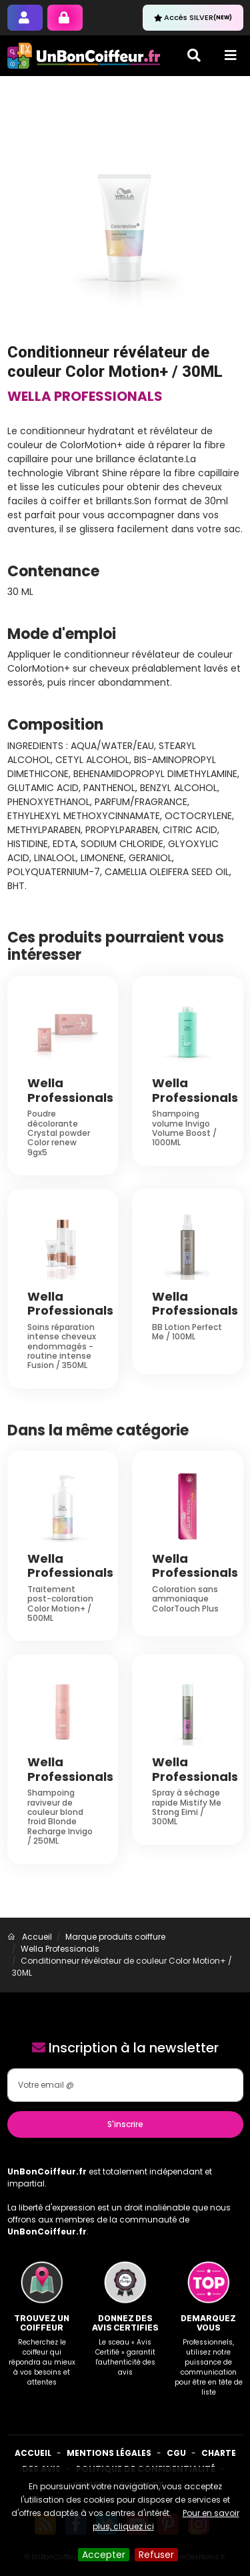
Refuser (156, 2554)
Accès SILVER (193, 17)
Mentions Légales (109, 2453)
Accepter (103, 2554)
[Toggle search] (194, 55)
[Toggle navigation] (230, 55)
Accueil (33, 2453)
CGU (176, 2453)
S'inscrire (125, 2124)
